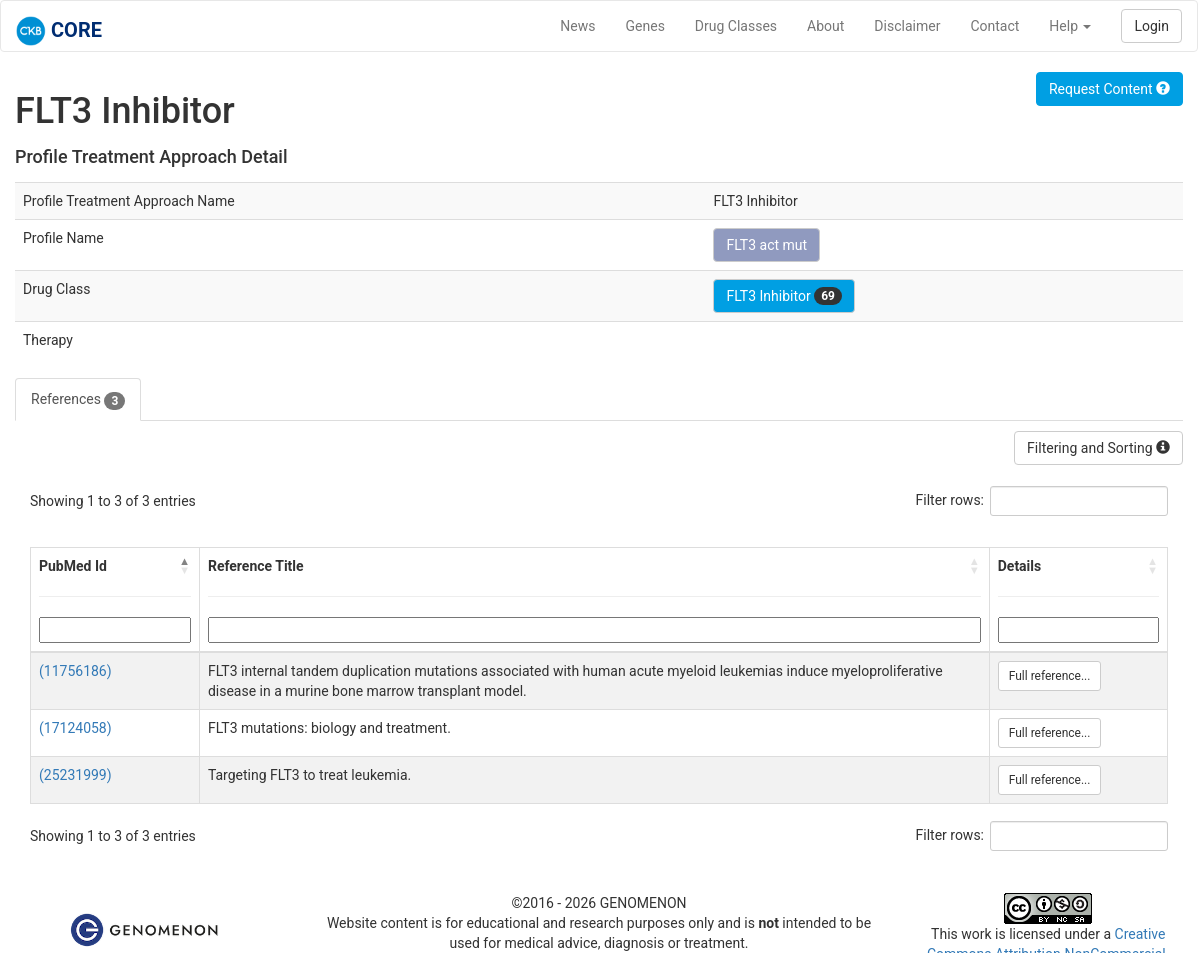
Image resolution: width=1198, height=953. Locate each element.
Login (1151, 26)
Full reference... (1050, 676)
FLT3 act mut (766, 245)
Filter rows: (950, 500)
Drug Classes (736, 26)
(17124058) (75, 728)
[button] (185, 566)
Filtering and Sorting (1098, 448)
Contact (994, 26)
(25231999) (75, 775)
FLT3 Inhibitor (783, 296)
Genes (645, 26)
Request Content (1109, 89)
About (825, 26)
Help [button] (1070, 26)
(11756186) (75, 671)
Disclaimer (907, 26)
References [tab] (78, 400)
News (577, 26)
